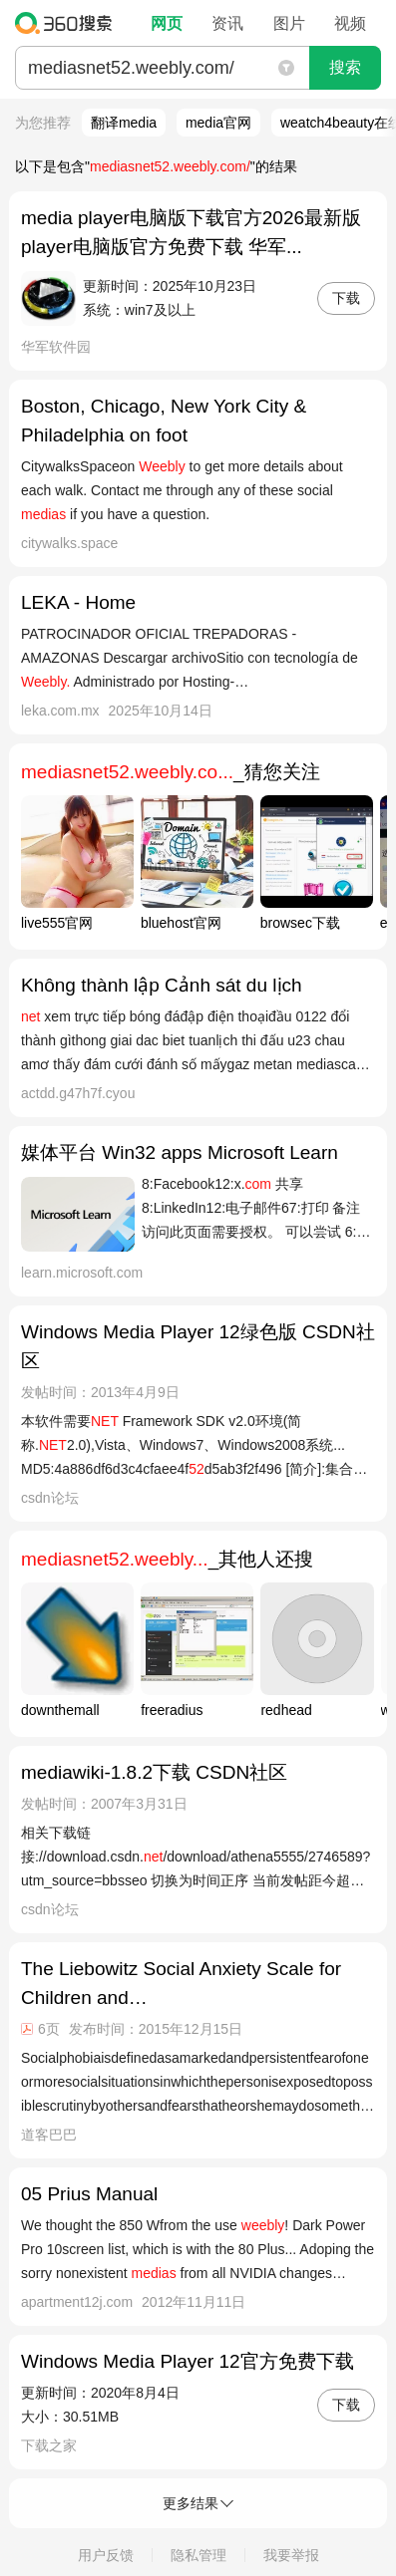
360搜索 (68, 23)
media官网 (218, 123)
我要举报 (291, 2555)
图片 (289, 23)
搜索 (345, 67)
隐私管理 (198, 2555)
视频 (350, 23)
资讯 (227, 23)
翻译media (124, 123)
